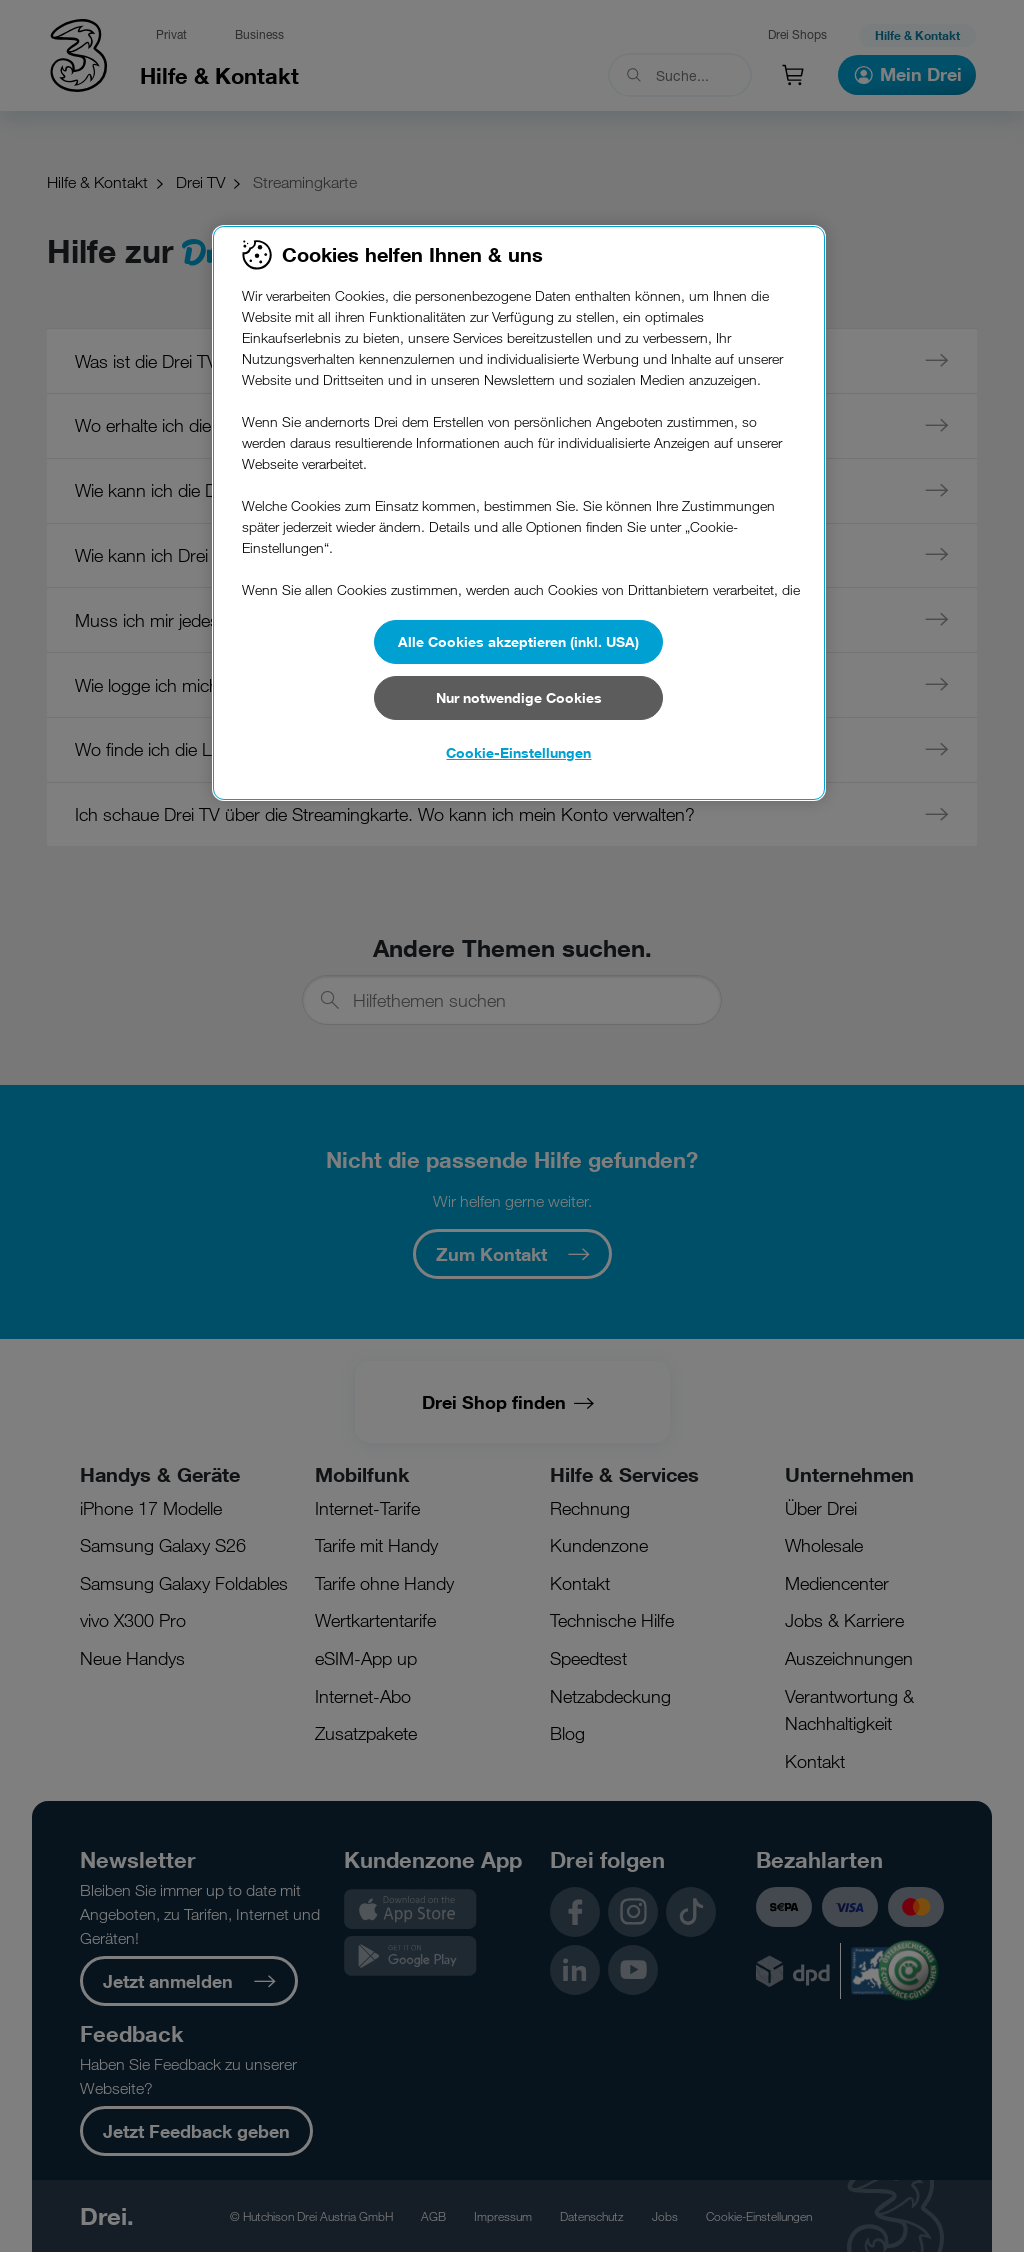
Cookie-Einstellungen (518, 752)
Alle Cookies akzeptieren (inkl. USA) (518, 641)
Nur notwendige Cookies (519, 697)
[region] (519, 513)
